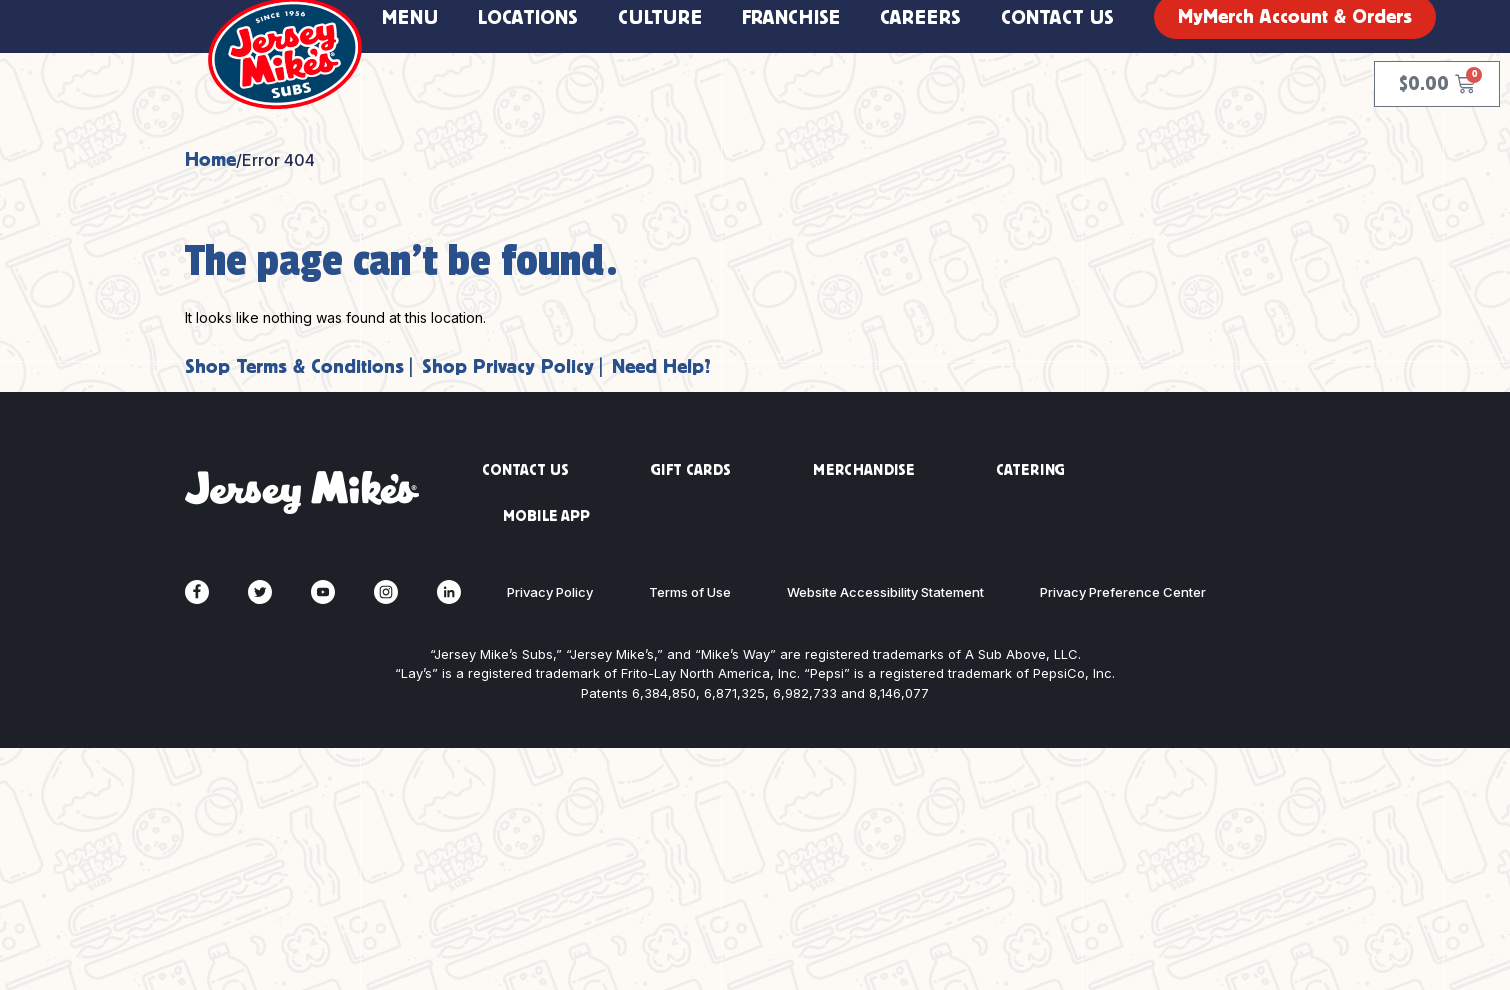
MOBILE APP (546, 516)
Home (210, 159)
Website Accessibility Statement (885, 592)
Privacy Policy (550, 592)
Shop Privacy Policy (508, 366)
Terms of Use (690, 592)
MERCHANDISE (863, 470)
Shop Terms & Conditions (294, 366)
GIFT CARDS (691, 470)
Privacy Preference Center (1123, 592)
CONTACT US (525, 470)
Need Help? (661, 366)
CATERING (1030, 470)
